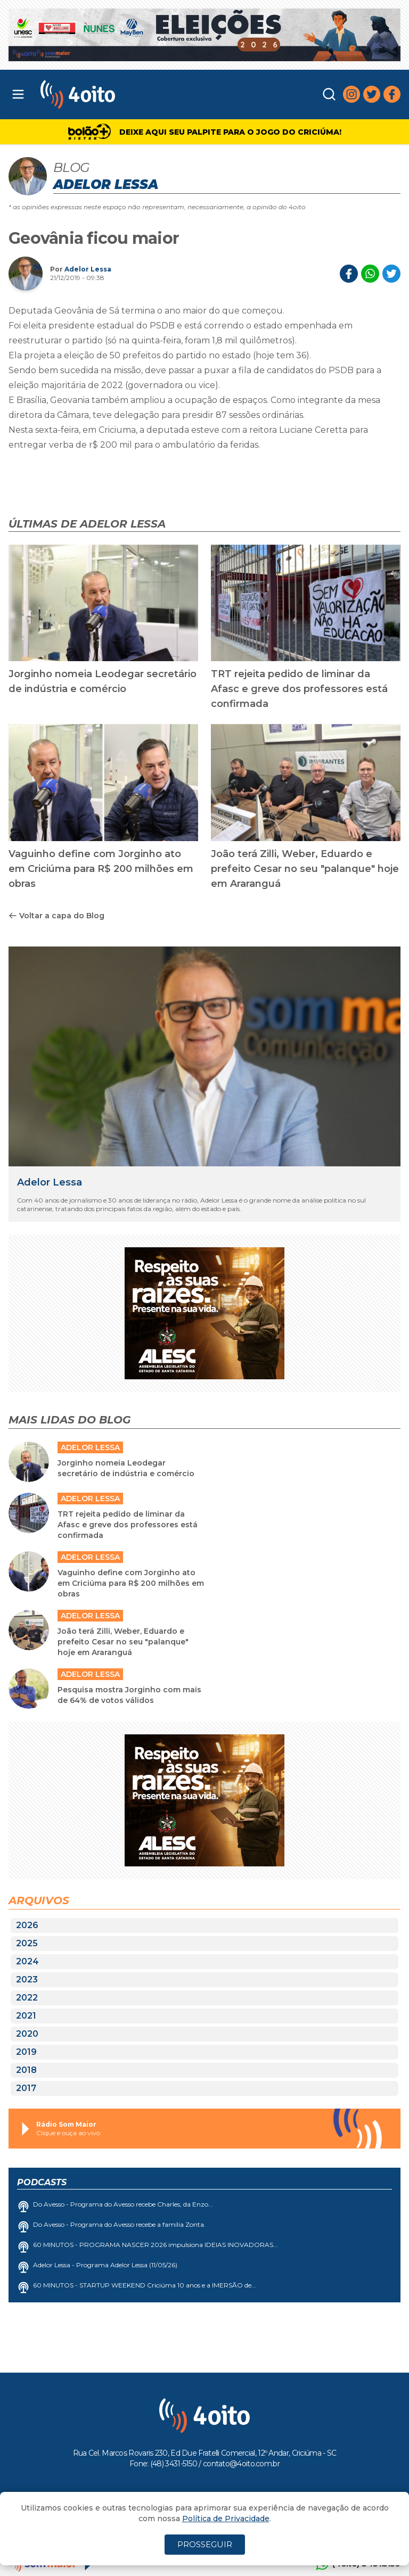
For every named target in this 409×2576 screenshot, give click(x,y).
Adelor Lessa (87, 269)
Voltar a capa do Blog (56, 915)
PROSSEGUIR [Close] (204, 2544)
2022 (27, 1998)
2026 (27, 1925)
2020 (27, 2034)
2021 (26, 2016)
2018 (26, 2070)
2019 (26, 2052)
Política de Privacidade (225, 2518)
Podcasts (42, 2182)
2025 (27, 1943)
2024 (27, 1961)
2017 (26, 2088)
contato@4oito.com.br (241, 2463)
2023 (27, 1979)
